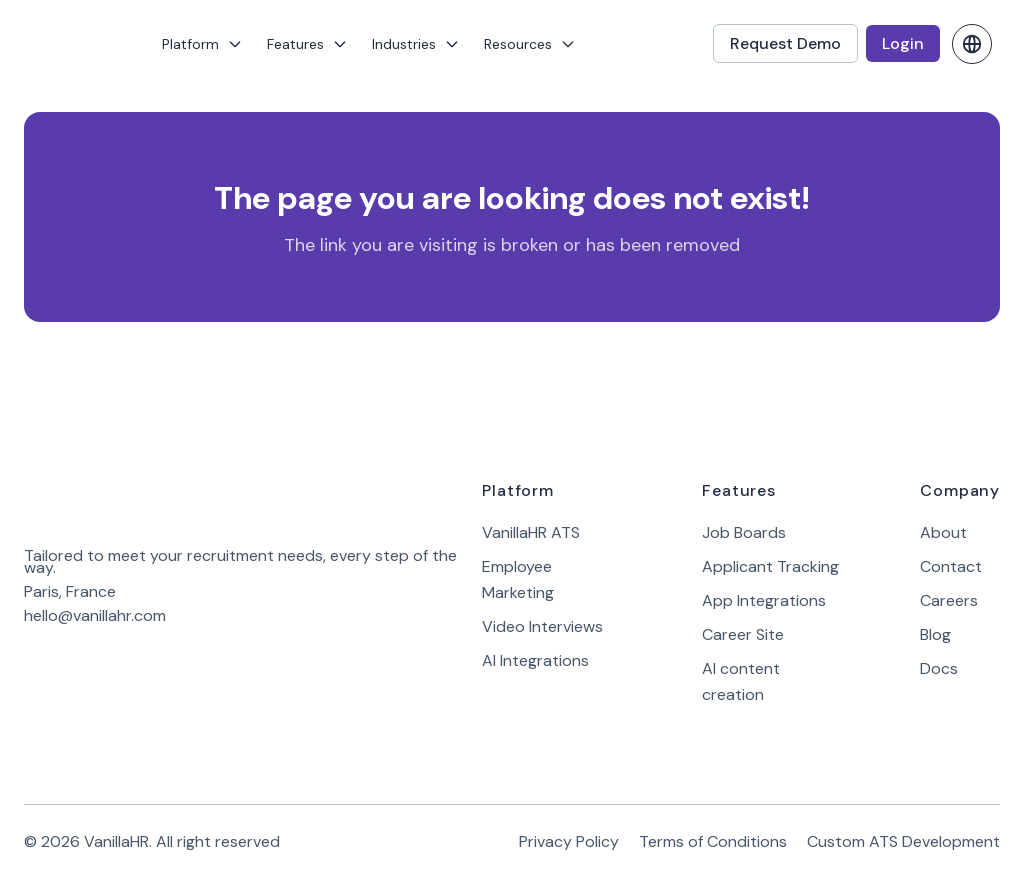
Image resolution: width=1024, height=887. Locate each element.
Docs (939, 668)
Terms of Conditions (713, 841)
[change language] (972, 44)
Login (903, 43)
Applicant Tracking (770, 566)
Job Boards (744, 532)
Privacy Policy (569, 841)
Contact (951, 566)
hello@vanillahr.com (95, 615)
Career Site (743, 634)
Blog (935, 634)
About (943, 532)
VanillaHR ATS (531, 532)
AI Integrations (535, 660)
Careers (949, 600)
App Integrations (764, 600)
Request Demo (785, 43)
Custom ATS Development (903, 841)
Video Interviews (542, 626)
